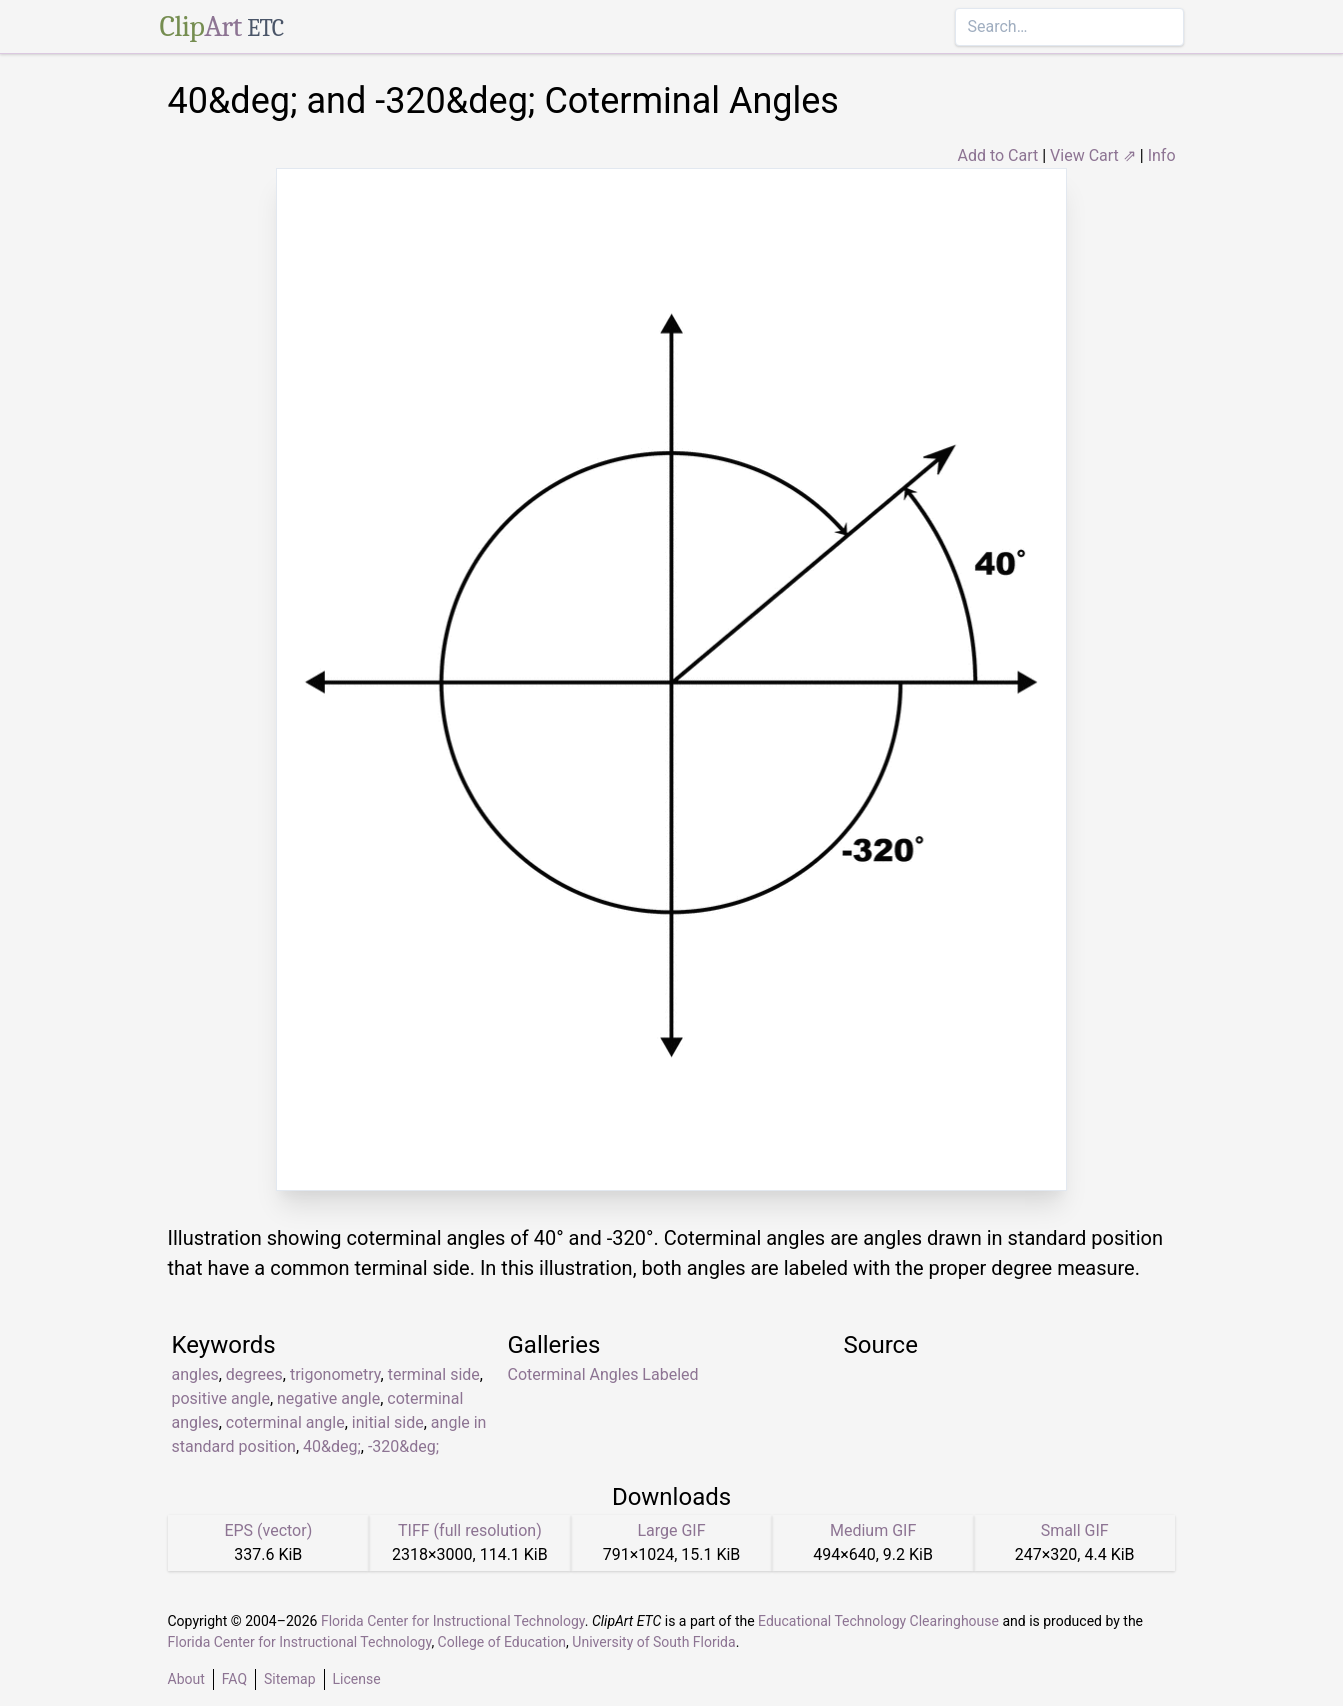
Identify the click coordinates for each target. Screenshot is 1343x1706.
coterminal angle (285, 1422)
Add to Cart (997, 155)
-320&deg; (403, 1446)
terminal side (434, 1374)
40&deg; (332, 1446)
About (186, 1679)
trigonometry (335, 1374)
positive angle (221, 1398)
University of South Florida (653, 1642)
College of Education (502, 1642)
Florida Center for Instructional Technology (453, 1621)
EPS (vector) (268, 1530)
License (357, 1679)
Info (1162, 155)
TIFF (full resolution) (470, 1530)
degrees (254, 1374)
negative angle (328, 1398)
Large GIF (671, 1530)
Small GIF (1075, 1530)
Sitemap (289, 1679)
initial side (388, 1422)
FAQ (234, 1679)
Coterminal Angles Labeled (603, 1374)
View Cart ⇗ (1093, 155)
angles (195, 1374)
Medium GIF (873, 1530)
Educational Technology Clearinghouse (878, 1621)
